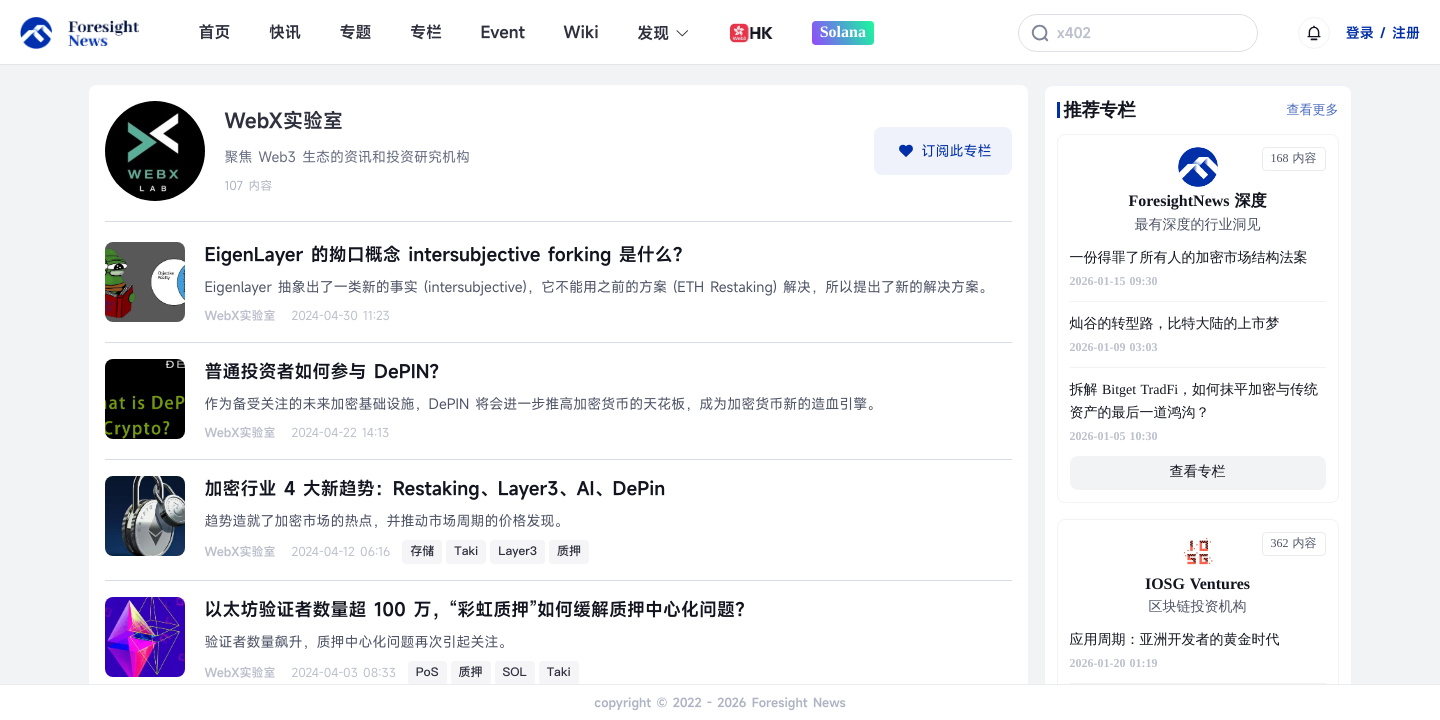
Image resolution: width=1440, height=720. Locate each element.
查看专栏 (1198, 472)
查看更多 (1313, 109)
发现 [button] (663, 33)
